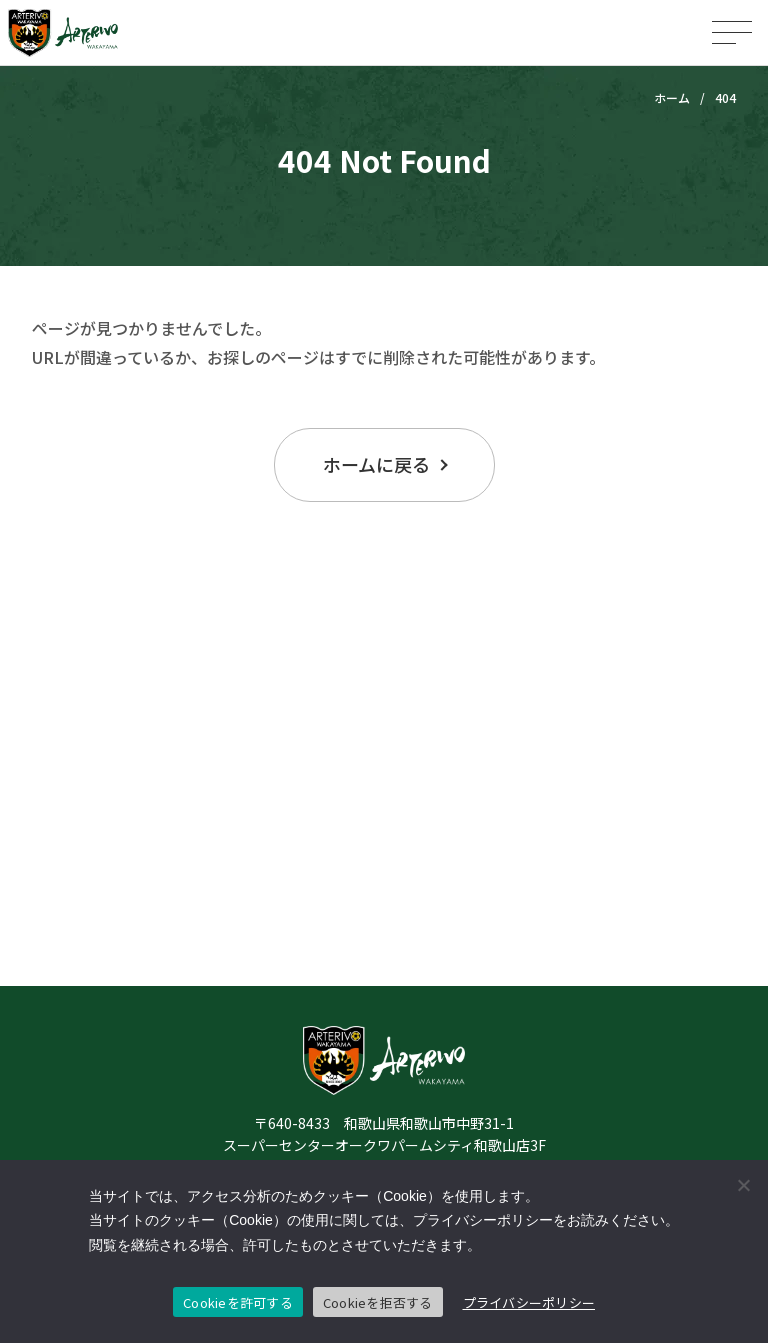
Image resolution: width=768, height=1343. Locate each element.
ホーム (672, 97)
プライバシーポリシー (529, 1302)
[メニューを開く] (732, 32)
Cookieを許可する (238, 1302)
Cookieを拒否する (378, 1302)
